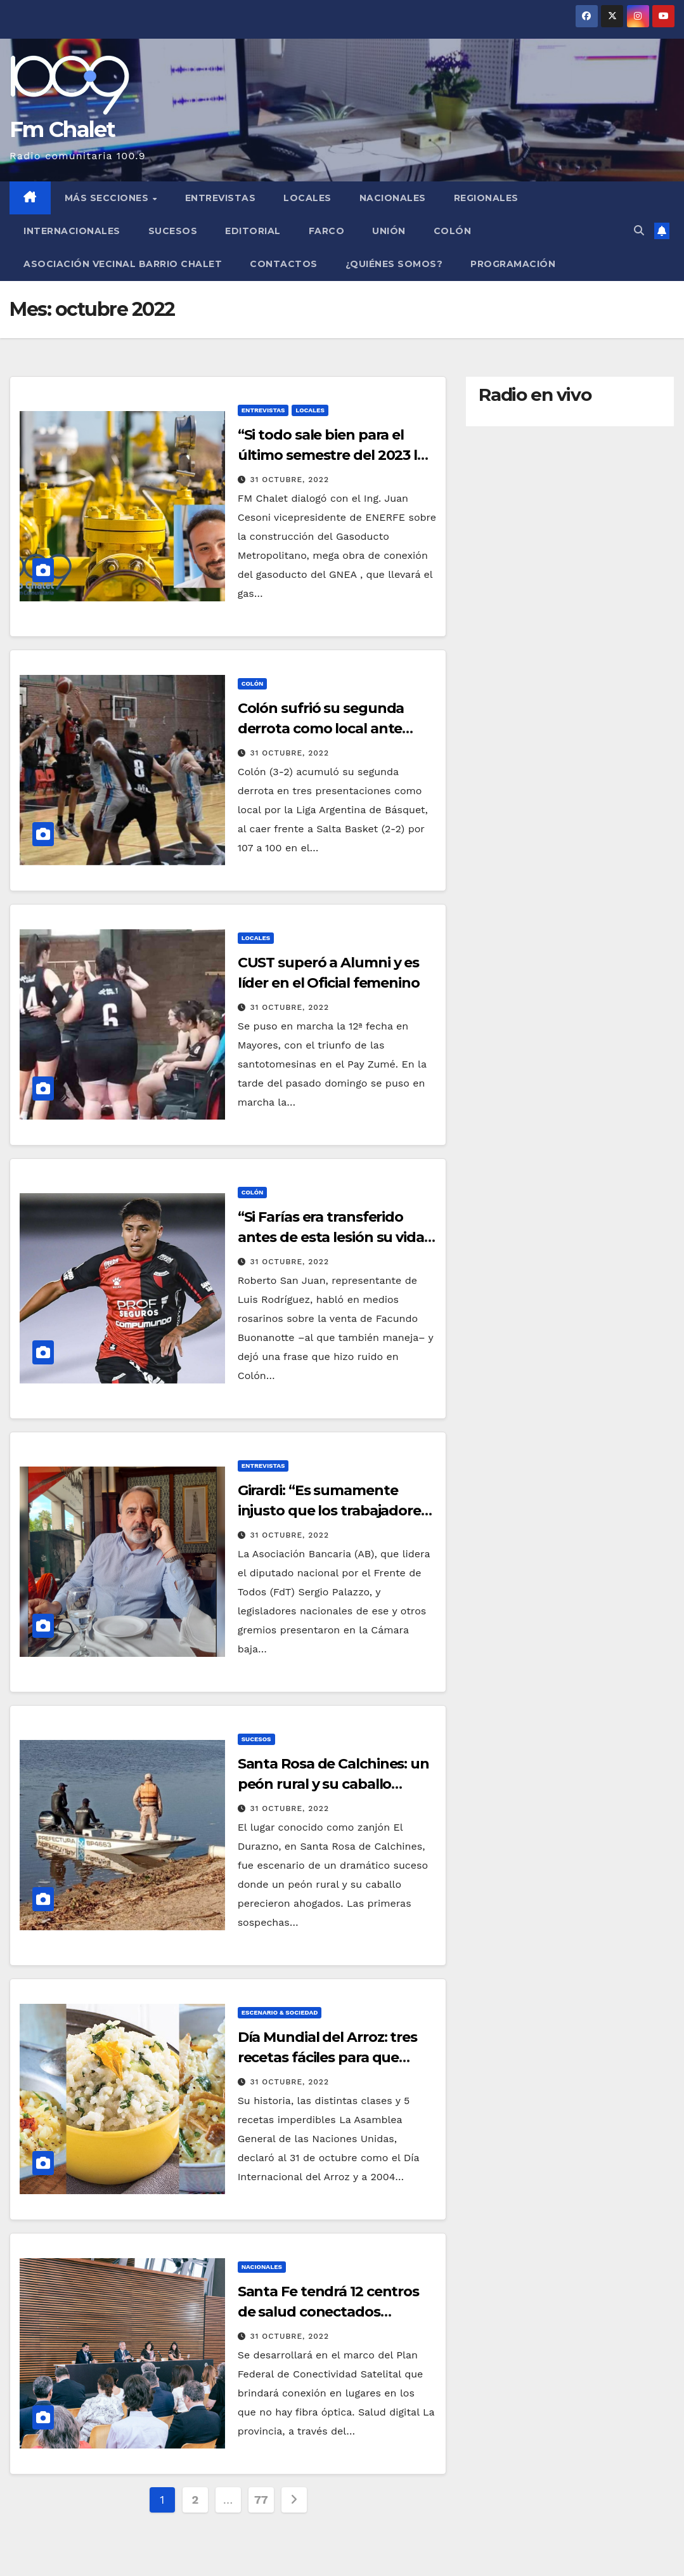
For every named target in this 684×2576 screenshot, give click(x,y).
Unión (389, 231)
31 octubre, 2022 (289, 479)
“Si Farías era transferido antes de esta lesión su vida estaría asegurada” (331, 1237)
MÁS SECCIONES (108, 198)
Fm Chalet (62, 129)
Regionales (486, 198)
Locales (307, 198)
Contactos (284, 264)
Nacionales (392, 198)
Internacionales (71, 231)
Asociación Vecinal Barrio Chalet (122, 264)
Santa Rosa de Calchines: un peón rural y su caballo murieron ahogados (333, 1784)
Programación (512, 264)
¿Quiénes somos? (394, 264)
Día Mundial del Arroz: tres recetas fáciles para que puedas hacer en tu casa (327, 2057)
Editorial (253, 231)
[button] (639, 231)
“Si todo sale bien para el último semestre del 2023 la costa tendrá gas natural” (331, 455)
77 (261, 2499)
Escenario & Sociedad (280, 2012)
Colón (453, 231)
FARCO (327, 231)
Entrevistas (220, 198)
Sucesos (173, 231)
